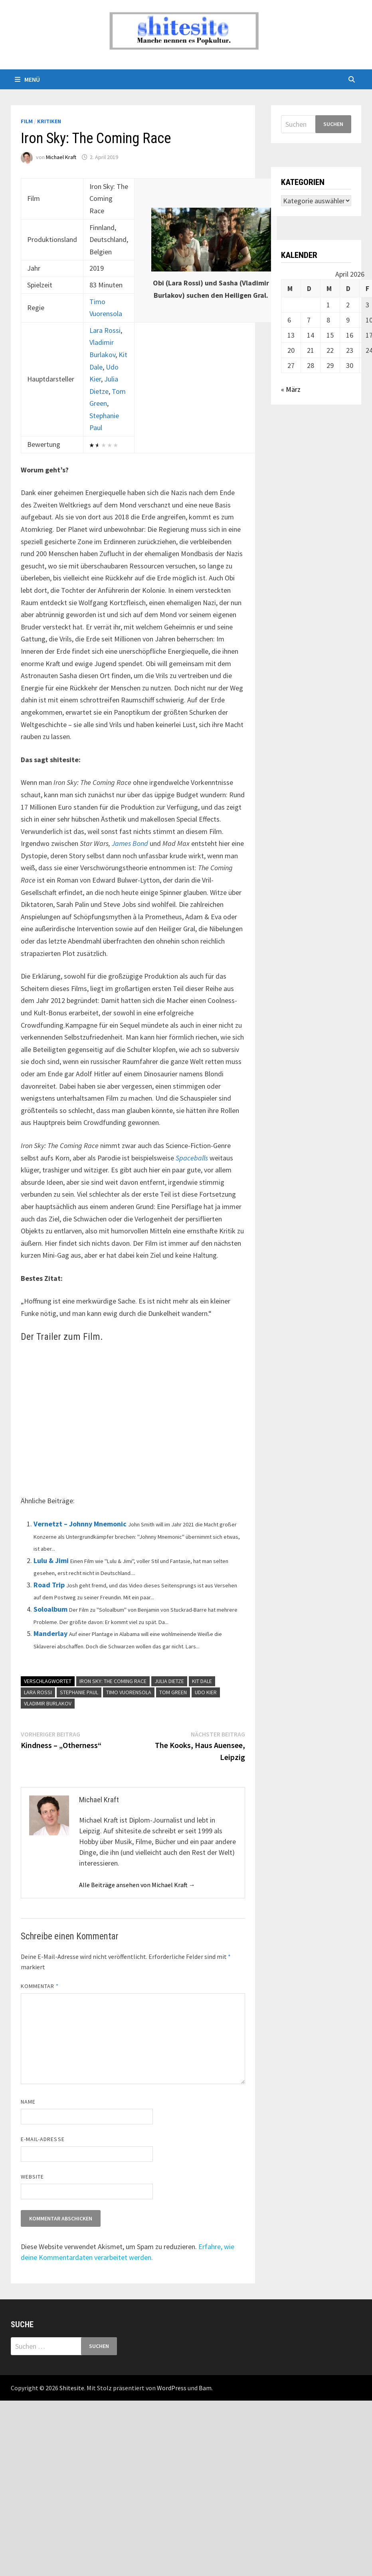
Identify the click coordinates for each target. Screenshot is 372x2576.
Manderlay (50, 1633)
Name (28, 2101)
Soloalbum (50, 1609)
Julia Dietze (169, 1681)
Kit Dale (202, 1681)
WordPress (171, 2388)
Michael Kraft (61, 157)
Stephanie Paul (79, 1692)
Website (32, 2176)
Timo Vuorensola (128, 1692)
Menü (27, 79)
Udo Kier (206, 1692)
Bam (205, 2388)
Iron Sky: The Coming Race (112, 1681)
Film (27, 121)
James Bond (130, 843)
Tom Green (173, 1692)
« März (291, 389)
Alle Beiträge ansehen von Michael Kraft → (137, 1885)
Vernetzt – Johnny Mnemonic (80, 1523)
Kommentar (40, 1986)
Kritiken (49, 121)
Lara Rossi (105, 330)
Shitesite (71, 2388)
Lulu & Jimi (51, 1560)
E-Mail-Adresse (43, 2139)
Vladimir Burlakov (47, 1703)
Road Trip (49, 1584)
